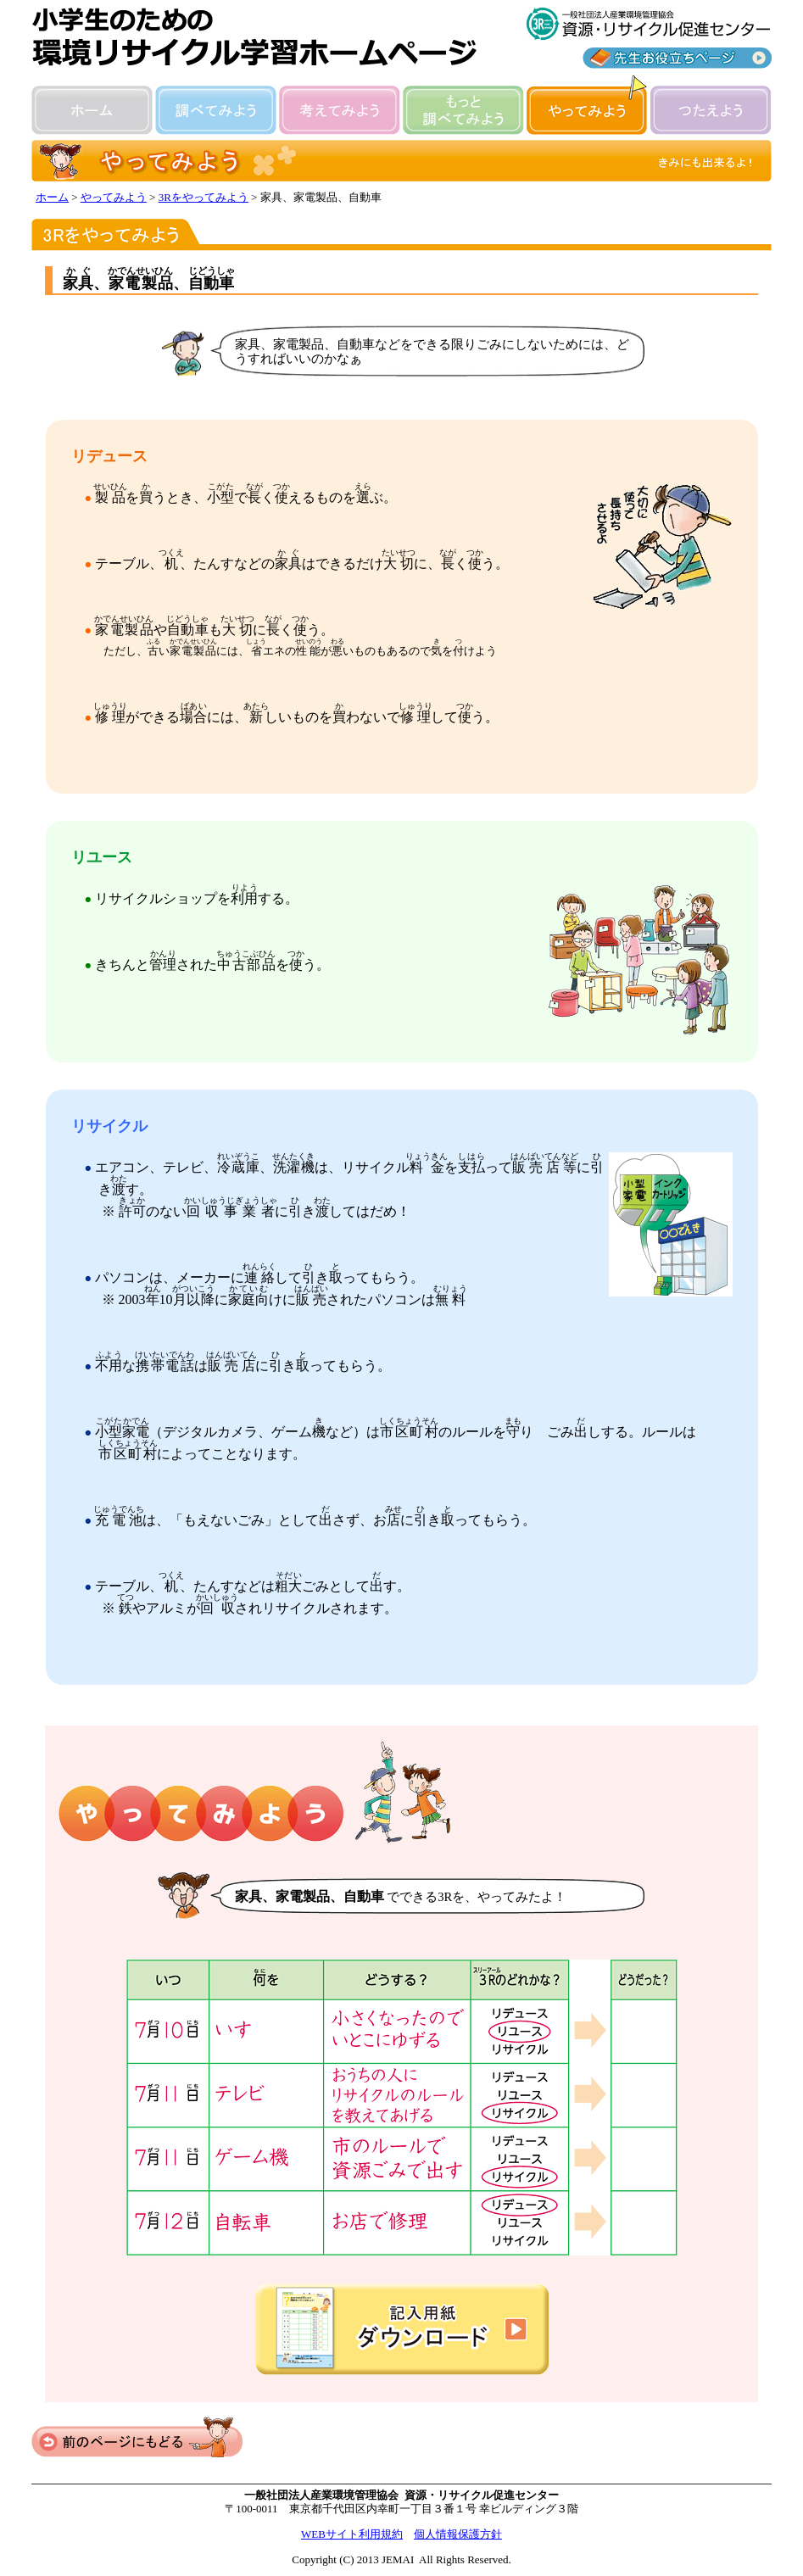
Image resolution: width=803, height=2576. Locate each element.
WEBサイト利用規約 (352, 2534)
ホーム (52, 197)
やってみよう (114, 197)
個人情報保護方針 (458, 2534)
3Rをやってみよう (203, 197)
